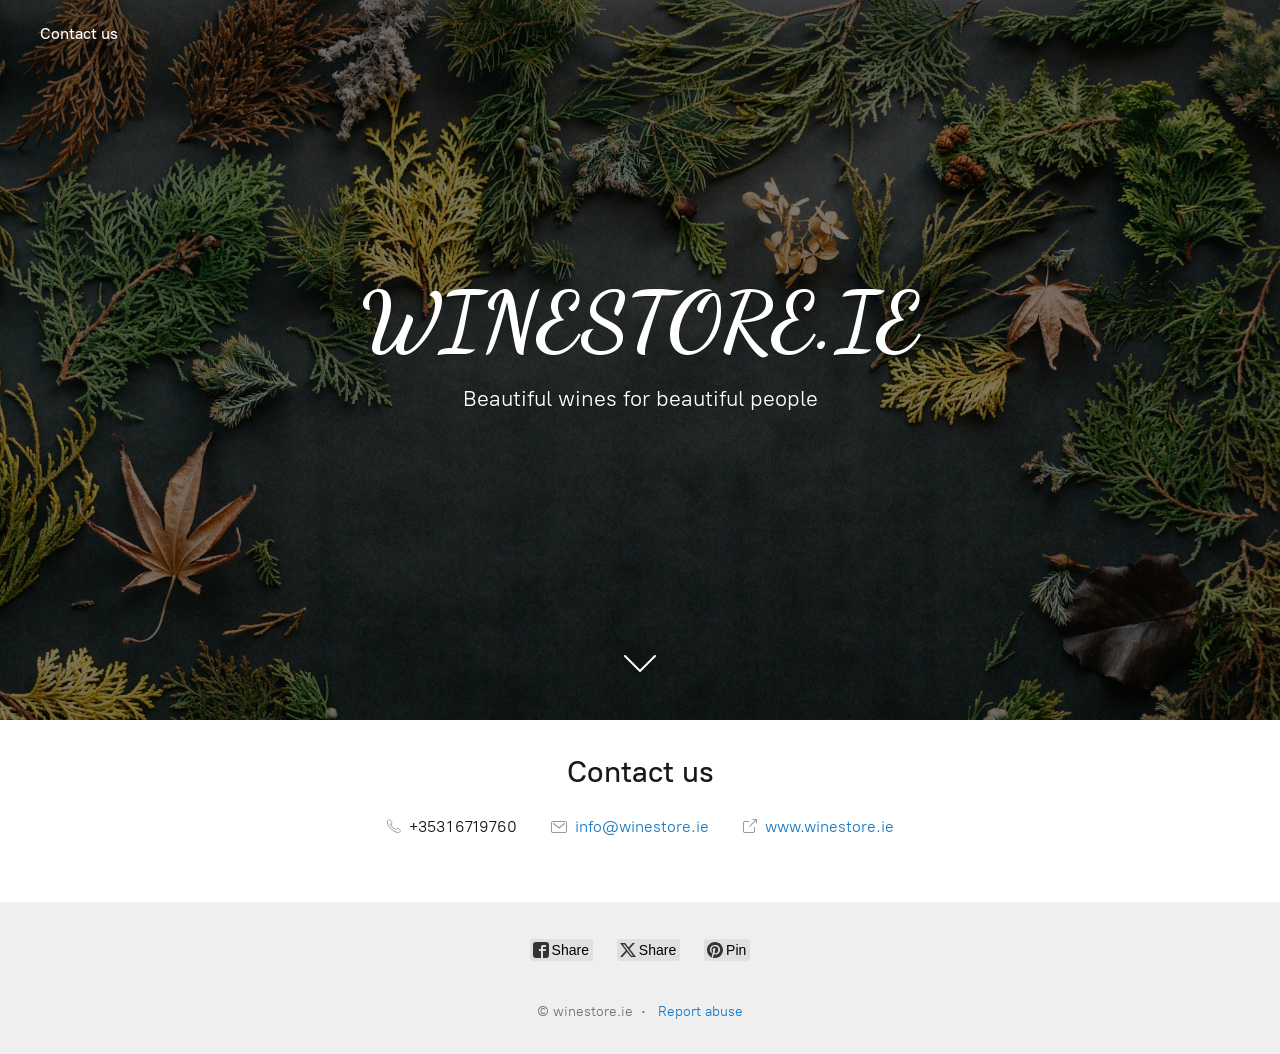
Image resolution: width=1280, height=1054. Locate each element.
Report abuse (700, 1011)
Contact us (79, 33)
